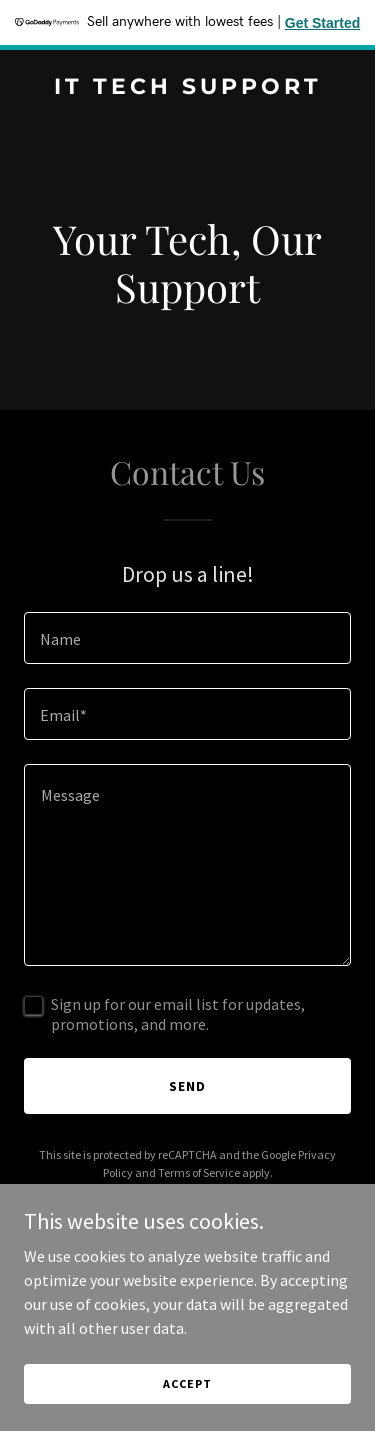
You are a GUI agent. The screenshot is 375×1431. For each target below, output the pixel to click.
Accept (187, 1383)
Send (187, 1086)
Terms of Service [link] (199, 1172)
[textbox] (187, 638)
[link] (187, 88)
